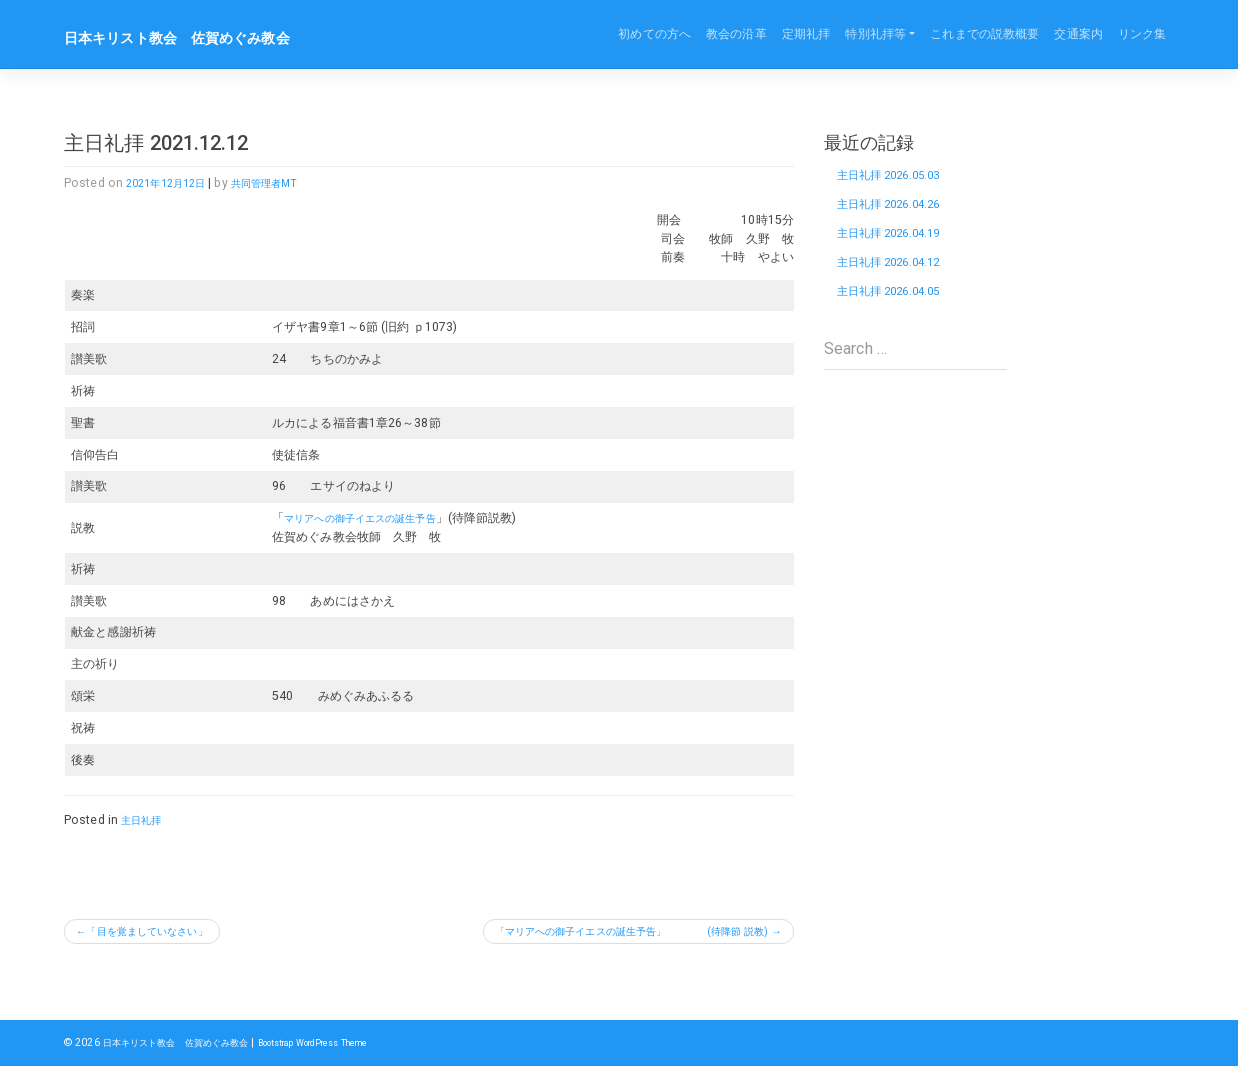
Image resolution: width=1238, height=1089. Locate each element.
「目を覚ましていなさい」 (163, 934)
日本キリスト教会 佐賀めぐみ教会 (201, 37)
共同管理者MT (284, 183)
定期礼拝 (806, 34)
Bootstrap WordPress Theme (342, 1065)
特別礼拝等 (875, 34)
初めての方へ (654, 34)
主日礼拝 (145, 820)
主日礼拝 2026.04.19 (898, 248)
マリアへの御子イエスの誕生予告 (360, 518)
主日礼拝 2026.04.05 (898, 318)
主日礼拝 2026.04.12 (898, 283)
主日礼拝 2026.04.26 (898, 213)
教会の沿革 (736, 34)
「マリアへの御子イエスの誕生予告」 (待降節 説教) (617, 934)
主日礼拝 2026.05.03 (898, 178)
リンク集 (1142, 34)
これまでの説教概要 (984, 34)
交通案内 (1078, 34)
